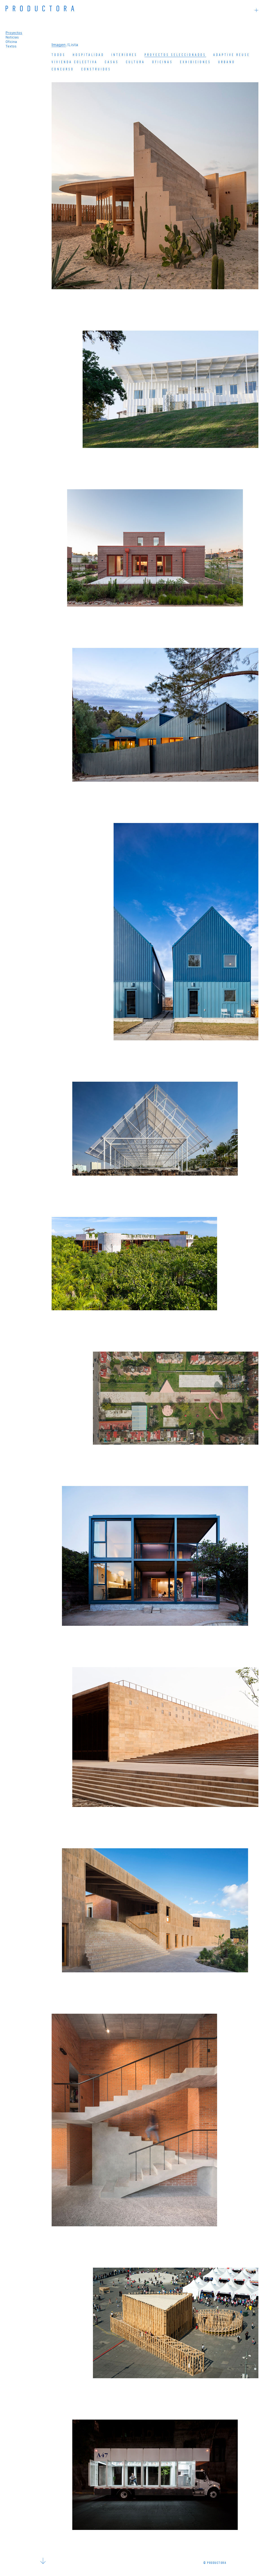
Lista (73, 44)
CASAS (112, 62)
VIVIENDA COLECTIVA (75, 62)
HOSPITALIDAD (88, 55)
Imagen (59, 44)
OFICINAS (162, 62)
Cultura (135, 62)
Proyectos (14, 32)
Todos (59, 55)
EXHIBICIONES (195, 62)
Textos (11, 46)
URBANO (226, 62)
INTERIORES (124, 55)
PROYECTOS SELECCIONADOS (175, 55)
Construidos (96, 69)
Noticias (12, 37)
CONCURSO (63, 69)
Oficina (11, 41)
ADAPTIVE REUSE (231, 55)
